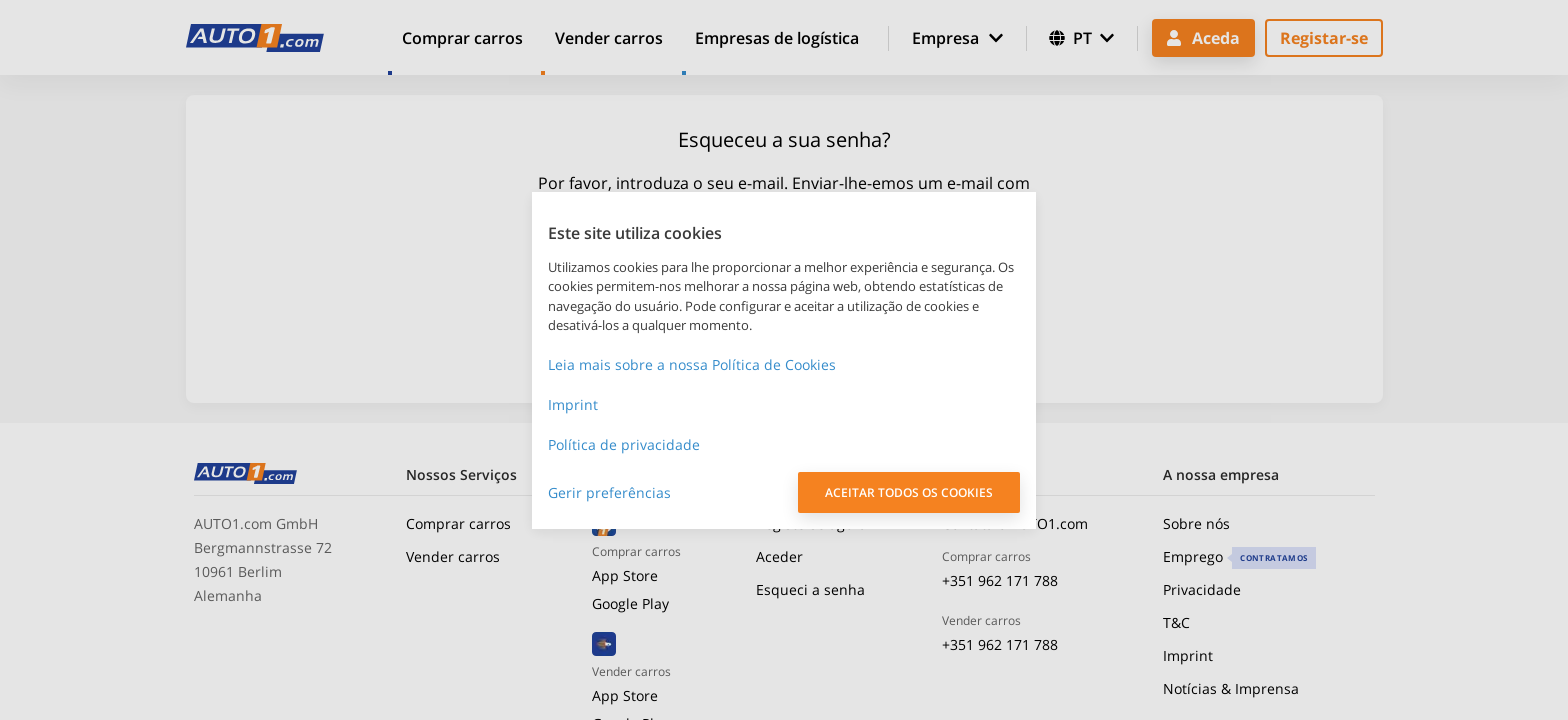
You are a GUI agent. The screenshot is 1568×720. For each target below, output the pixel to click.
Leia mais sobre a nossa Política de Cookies (692, 364)
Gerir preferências (609, 492)
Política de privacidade (624, 444)
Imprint (573, 404)
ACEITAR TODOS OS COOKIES (909, 492)
